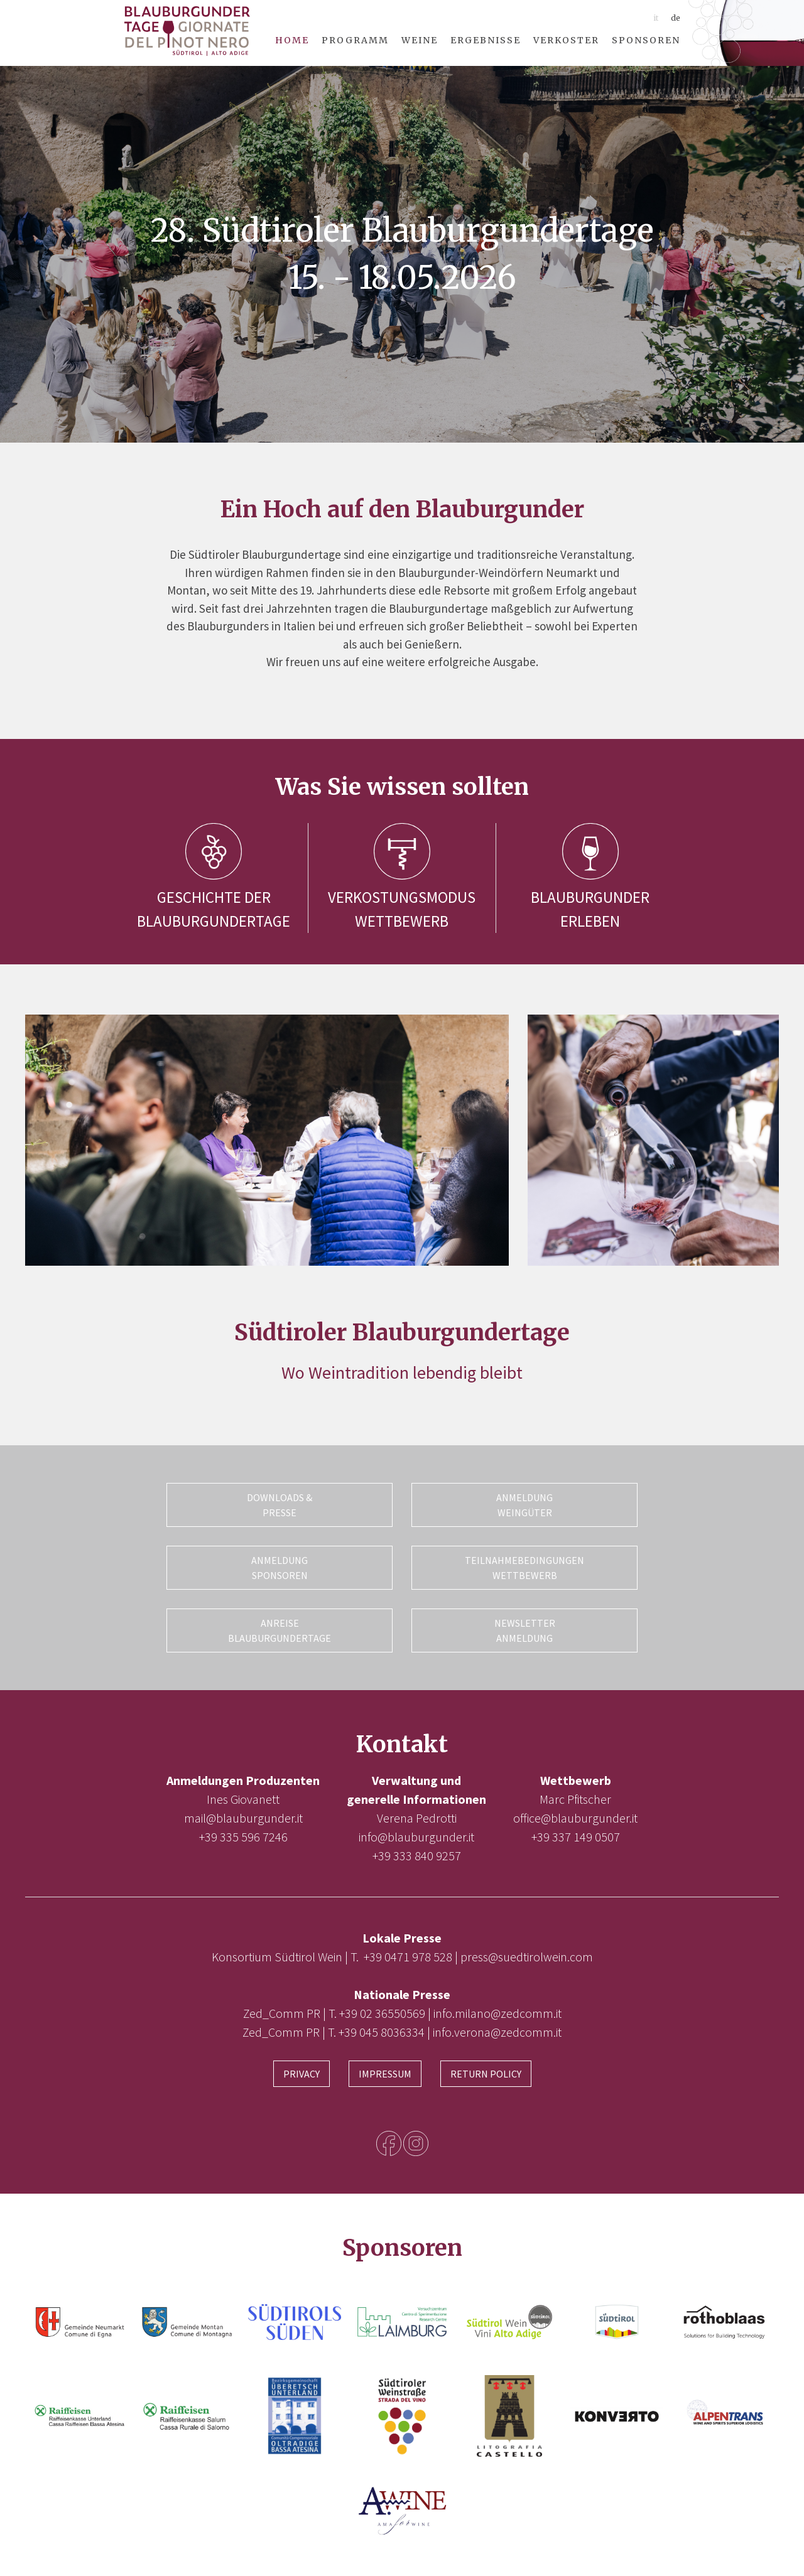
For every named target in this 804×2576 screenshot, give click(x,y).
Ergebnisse (485, 40)
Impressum (385, 2073)
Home (292, 40)
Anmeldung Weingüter (524, 1505)
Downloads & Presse (279, 1505)
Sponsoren (646, 40)
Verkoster (566, 40)
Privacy (301, 2073)
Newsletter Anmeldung (524, 1630)
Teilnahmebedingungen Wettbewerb (524, 1568)
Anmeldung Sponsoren (279, 1568)
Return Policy (485, 2073)
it (655, 18)
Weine (419, 40)
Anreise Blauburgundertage (279, 1630)
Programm (355, 40)
